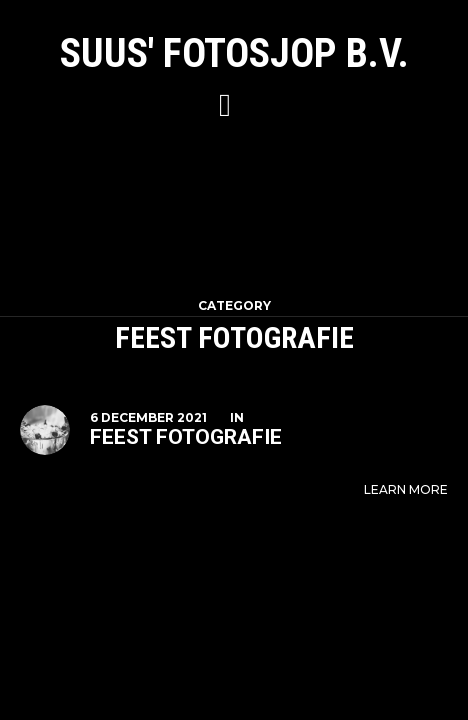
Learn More (406, 489)
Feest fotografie (186, 437)
